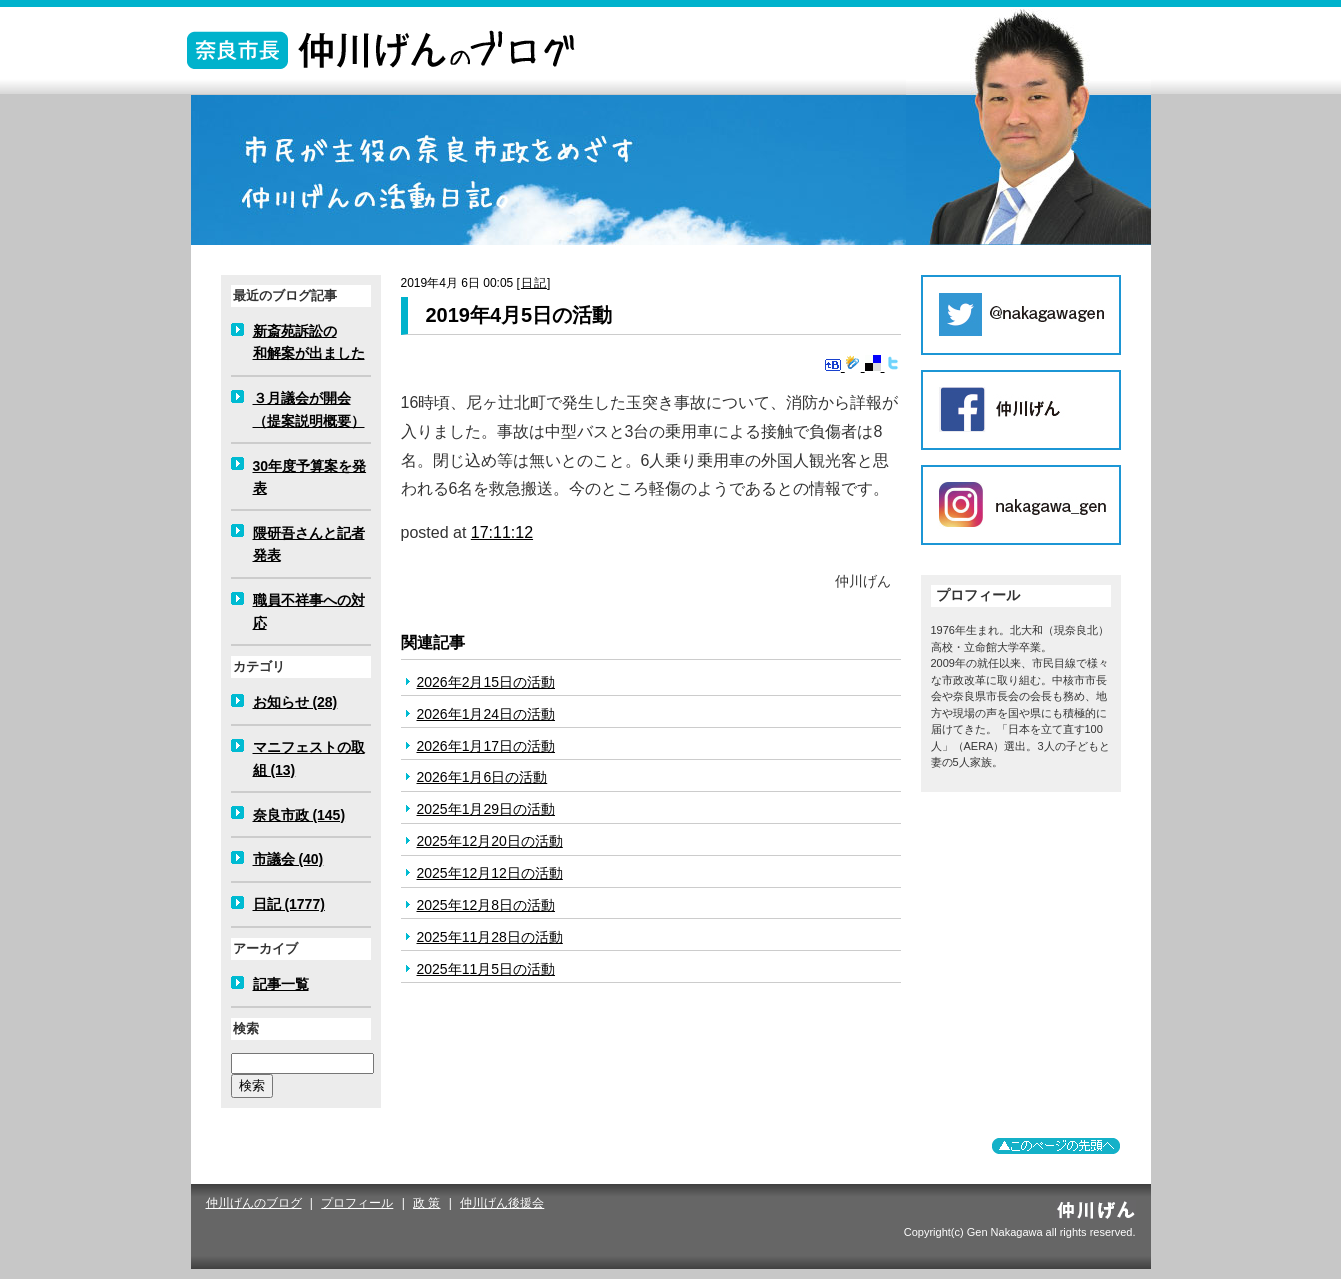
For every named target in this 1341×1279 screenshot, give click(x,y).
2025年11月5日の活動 (486, 969)
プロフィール (357, 1203)
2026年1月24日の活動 (486, 714)
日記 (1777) (289, 904)
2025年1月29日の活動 (486, 809)
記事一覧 (281, 984)
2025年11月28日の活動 (490, 937)
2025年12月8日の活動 (486, 905)
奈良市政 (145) (299, 815)
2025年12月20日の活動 (490, 841)
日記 (534, 283)
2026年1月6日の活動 (482, 777)
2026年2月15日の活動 (486, 682)
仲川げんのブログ (254, 1203)
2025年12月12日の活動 (490, 873)
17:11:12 (502, 532)
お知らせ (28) (295, 702)
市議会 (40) (288, 859)
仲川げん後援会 (502, 1203)
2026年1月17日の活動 (486, 746)
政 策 (426, 1203)
